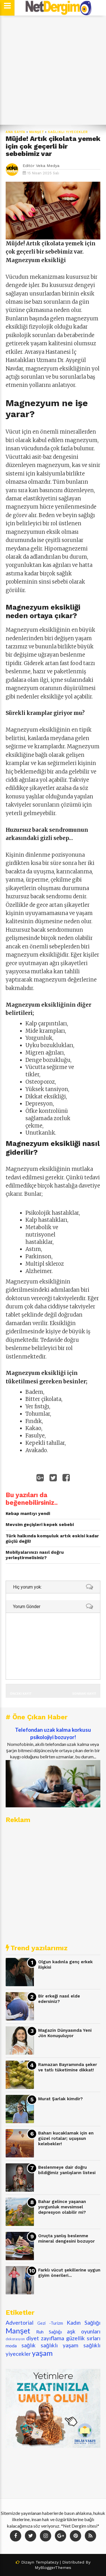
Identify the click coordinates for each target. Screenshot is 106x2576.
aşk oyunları (83, 2331)
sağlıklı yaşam (59, 2345)
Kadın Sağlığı (83, 2322)
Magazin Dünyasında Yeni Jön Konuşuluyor (65, 2033)
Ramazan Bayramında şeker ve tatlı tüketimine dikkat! (67, 2067)
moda (11, 2345)
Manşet (36, 132)
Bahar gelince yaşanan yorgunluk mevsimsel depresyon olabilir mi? (62, 2207)
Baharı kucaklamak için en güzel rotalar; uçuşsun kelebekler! (66, 2138)
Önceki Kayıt (20, 1693)
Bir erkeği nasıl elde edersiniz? (59, 1999)
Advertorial (19, 2322)
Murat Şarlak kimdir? (60, 2098)
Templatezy (47, 2562)
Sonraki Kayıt (84, 1693)
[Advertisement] (53, 70)
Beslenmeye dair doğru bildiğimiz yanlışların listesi (67, 2170)
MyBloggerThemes (53, 2567)
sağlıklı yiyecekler (68, 132)
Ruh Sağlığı (49, 2331)
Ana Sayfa (15, 132)
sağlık (28, 2345)
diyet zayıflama (45, 2338)
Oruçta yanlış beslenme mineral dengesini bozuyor (66, 2238)
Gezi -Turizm (50, 2323)
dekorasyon (15, 2339)
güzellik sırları (83, 2338)
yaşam (42, 2353)
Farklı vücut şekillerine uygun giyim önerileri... (69, 2273)
